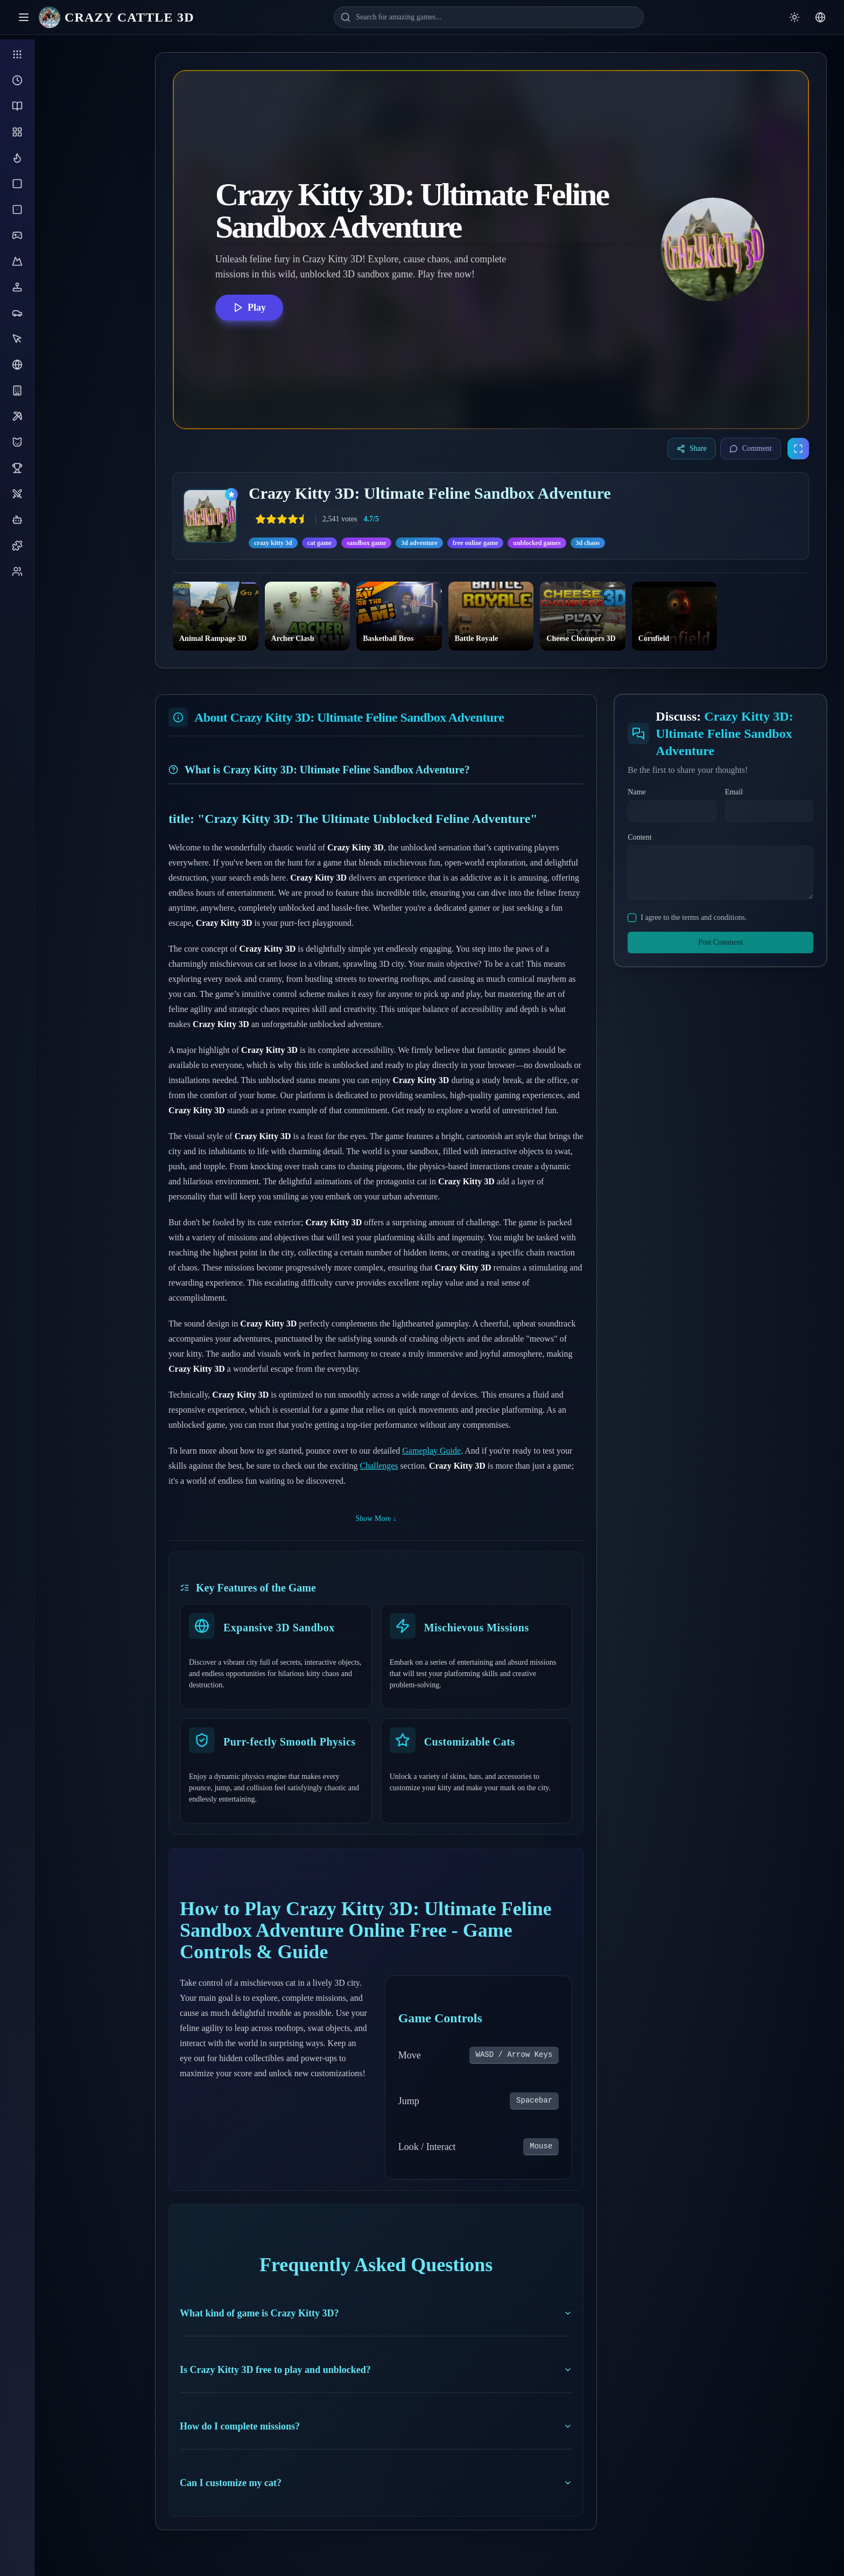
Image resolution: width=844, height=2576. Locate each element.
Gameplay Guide (431, 1450)
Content (639, 837)
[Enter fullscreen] (798, 448)
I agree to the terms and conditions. (694, 917)
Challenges (379, 1465)
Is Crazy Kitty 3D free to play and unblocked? (376, 2369)
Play (249, 307)
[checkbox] (632, 917)
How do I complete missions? (376, 2426)
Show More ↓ (376, 1518)
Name (636, 792)
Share (692, 448)
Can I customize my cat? (376, 2482)
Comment (750, 448)
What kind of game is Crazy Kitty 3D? (376, 2313)
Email (734, 792)
